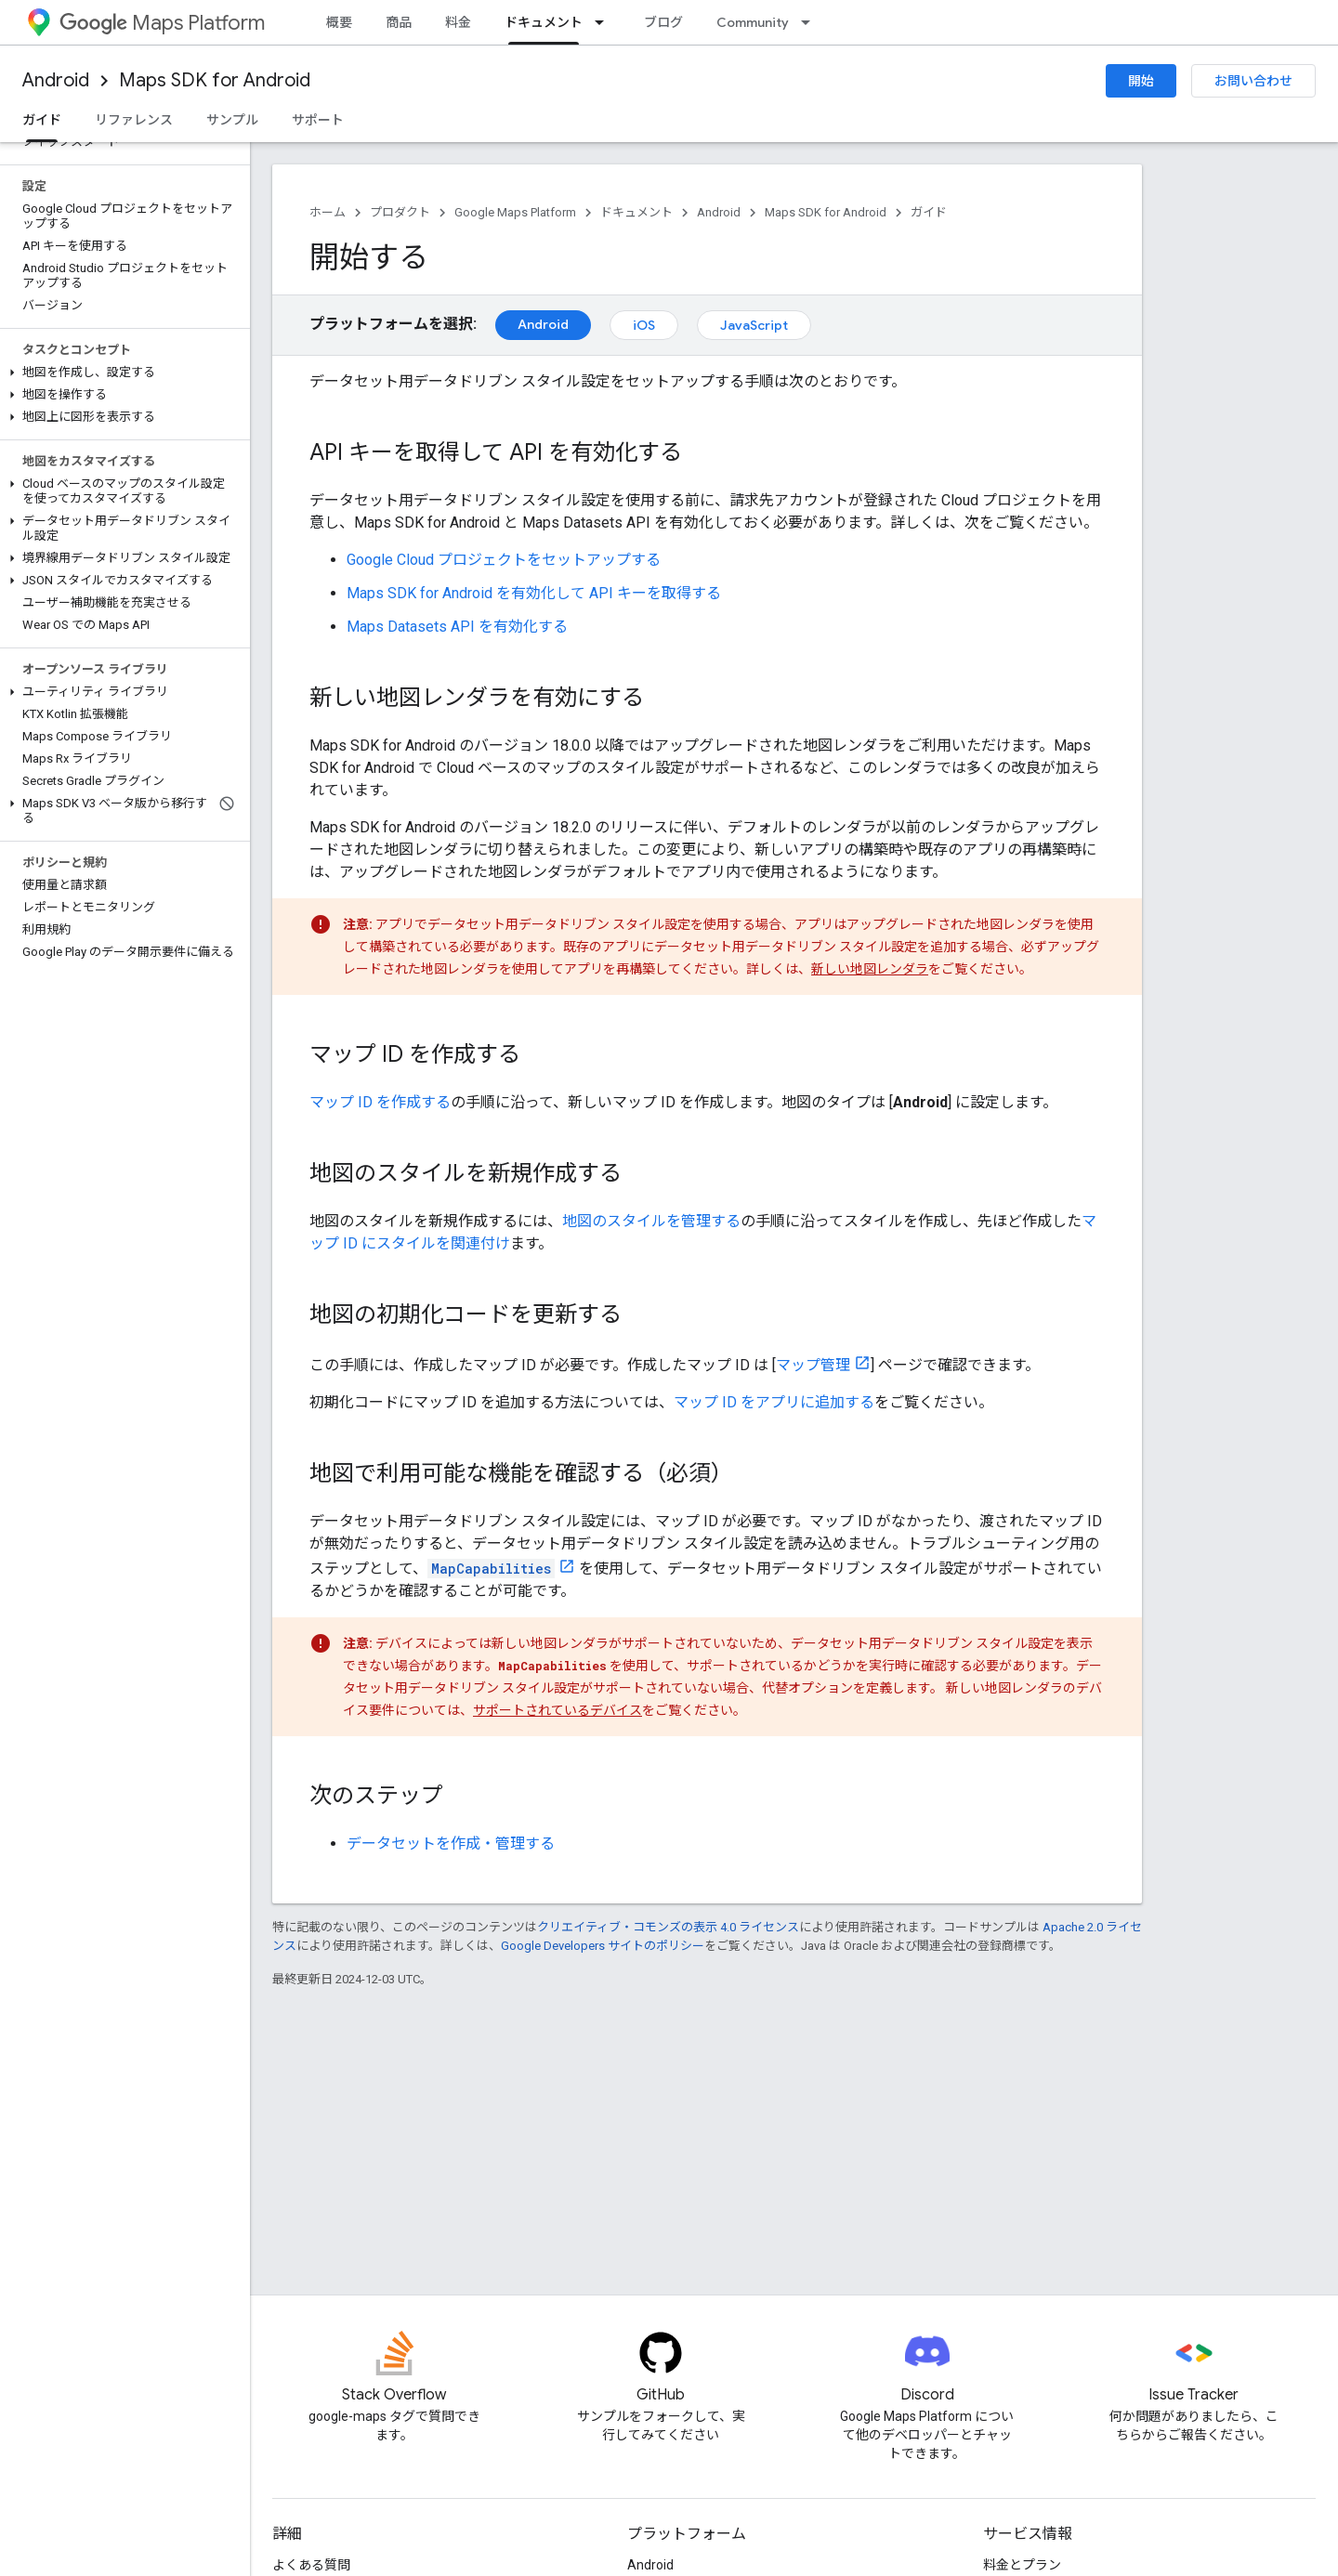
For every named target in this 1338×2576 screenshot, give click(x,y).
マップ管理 (813, 1365)
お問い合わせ (1253, 80)
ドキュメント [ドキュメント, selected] (544, 22)
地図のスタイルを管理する (651, 1221)
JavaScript (754, 325)
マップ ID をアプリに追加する (774, 1402)
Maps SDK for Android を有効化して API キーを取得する (534, 593)
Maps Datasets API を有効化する (457, 626)
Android (55, 80)
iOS (644, 325)
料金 (458, 22)
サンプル (232, 119)
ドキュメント (636, 212)
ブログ (663, 22)
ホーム (327, 212)
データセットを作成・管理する (451, 1843)
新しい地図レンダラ (869, 968)
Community (752, 22)
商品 (399, 22)
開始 (1141, 80)
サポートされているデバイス (557, 1710)
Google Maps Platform (515, 212)
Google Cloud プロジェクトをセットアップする (504, 560)
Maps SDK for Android (214, 80)
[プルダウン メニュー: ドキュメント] (605, 22)
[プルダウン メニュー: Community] (811, 22)
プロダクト (400, 212)
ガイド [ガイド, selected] (41, 119)
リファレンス (134, 119)
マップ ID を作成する (380, 1102)
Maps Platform (162, 22)
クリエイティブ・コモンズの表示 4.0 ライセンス (668, 1927)
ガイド (929, 212)
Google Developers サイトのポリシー (602, 1946)
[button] (121, 372)
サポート (318, 119)
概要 (339, 22)
